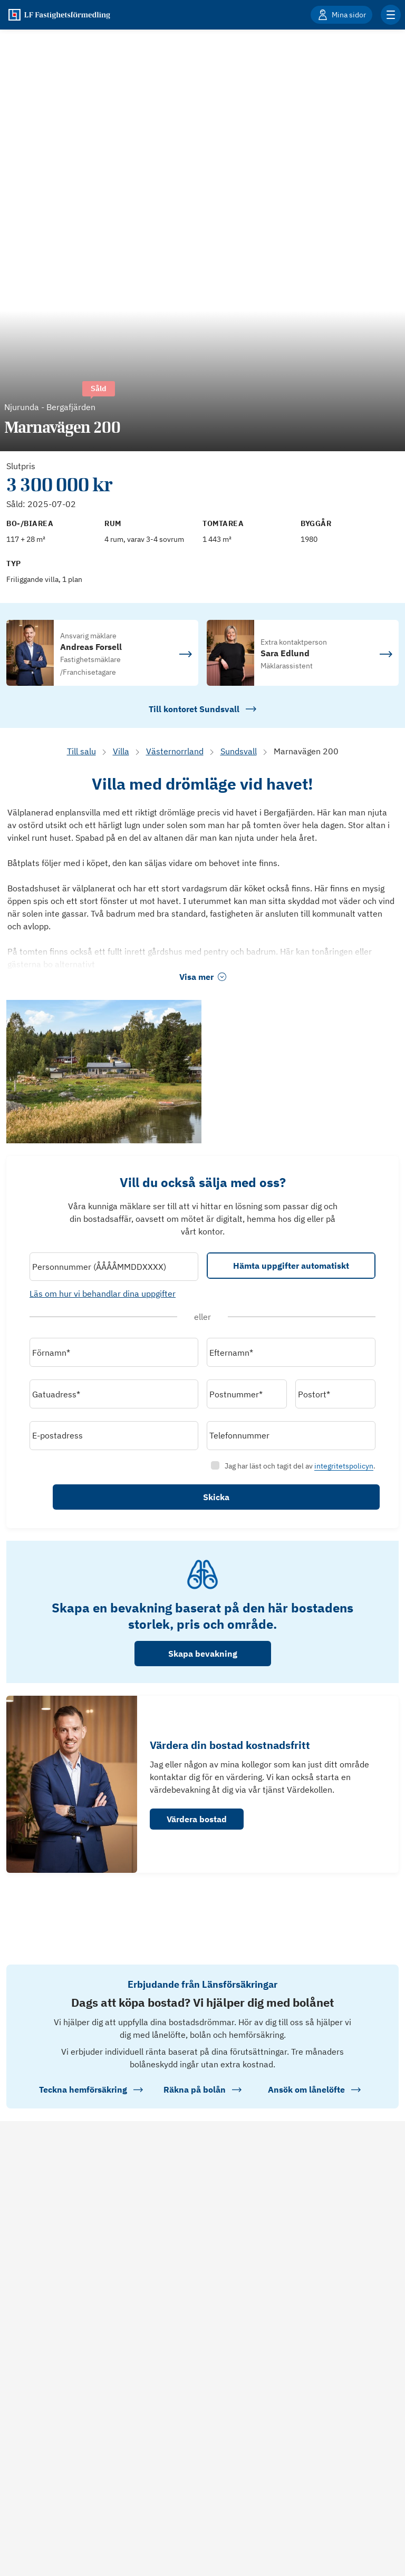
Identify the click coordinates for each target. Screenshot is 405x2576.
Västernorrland (175, 751)
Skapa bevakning (202, 1663)
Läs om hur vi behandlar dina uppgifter (113, 1298)
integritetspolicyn (333, 1470)
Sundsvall (238, 751)
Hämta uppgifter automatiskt (286, 1271)
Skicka (286, 1501)
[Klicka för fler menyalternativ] (391, 15)
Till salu (81, 751)
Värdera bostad (197, 1828)
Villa (121, 751)
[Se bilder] (103, 1071)
